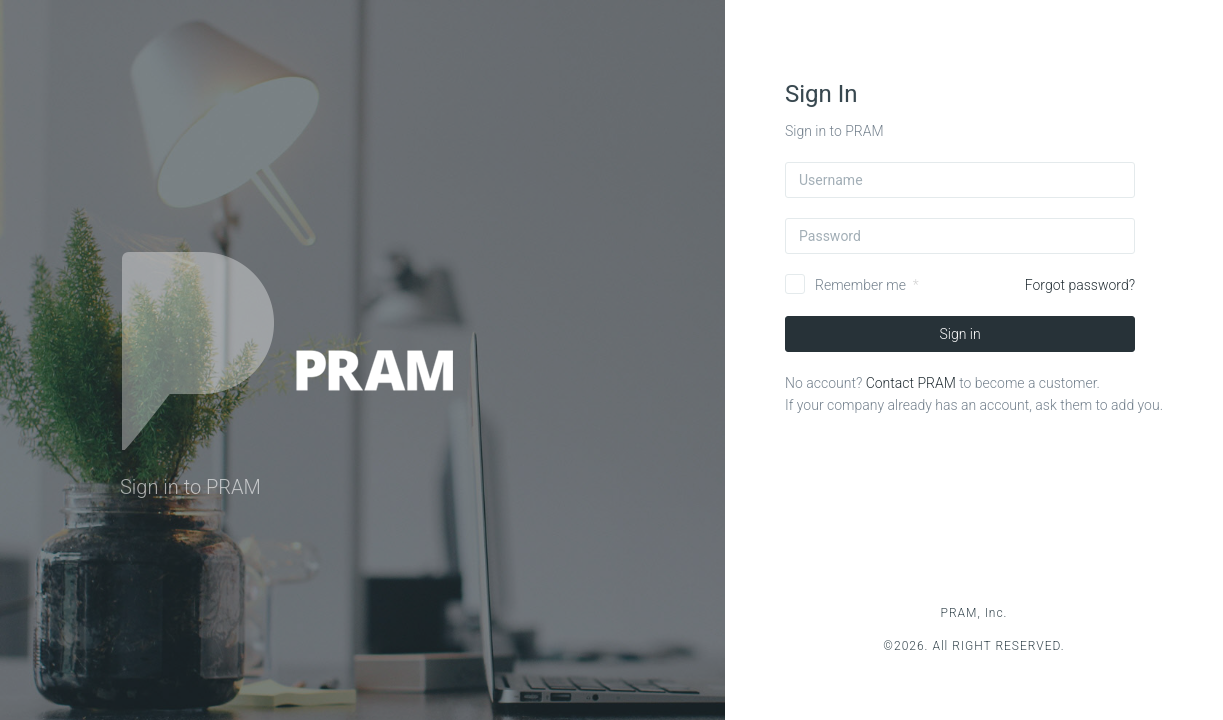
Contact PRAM (911, 383)
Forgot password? (1080, 285)
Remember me (860, 285)
